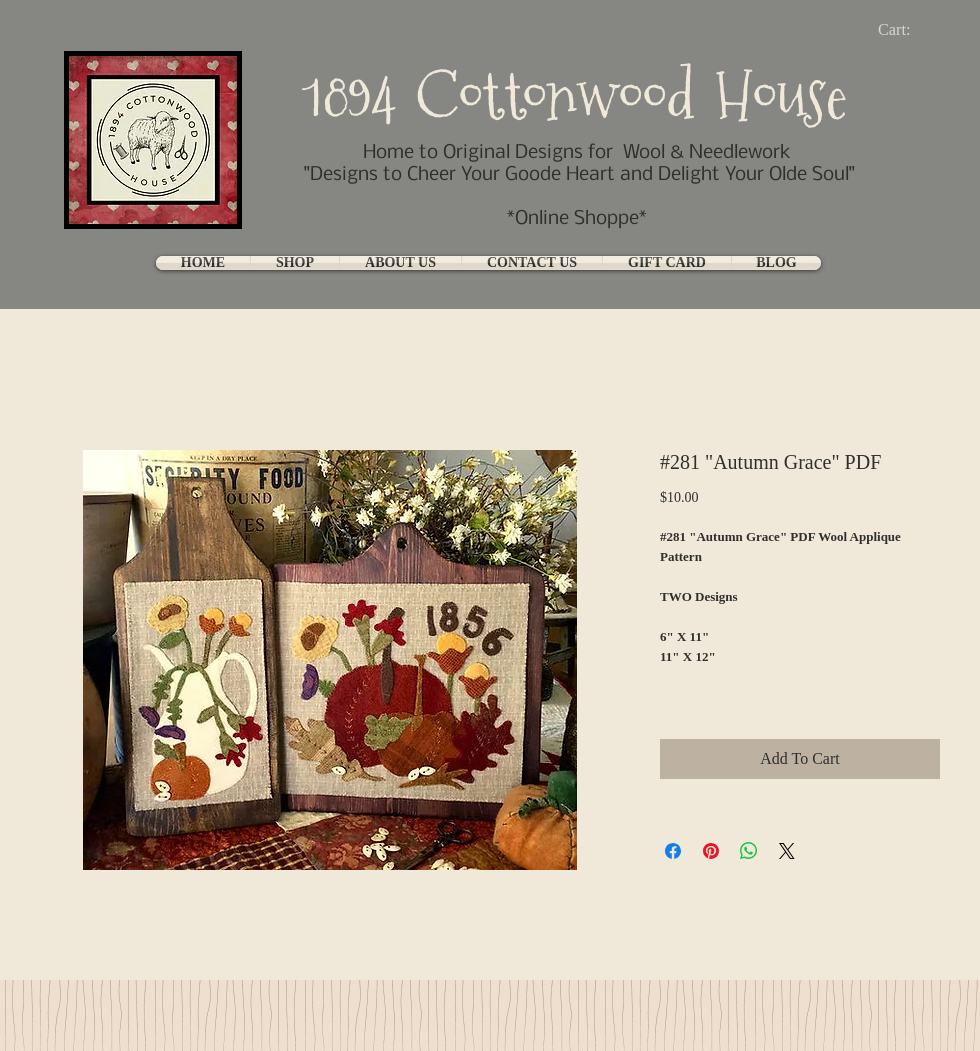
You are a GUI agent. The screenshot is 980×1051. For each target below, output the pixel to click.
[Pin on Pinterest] (711, 851)
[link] (910, 29)
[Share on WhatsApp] (749, 851)
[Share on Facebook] (673, 851)
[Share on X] (787, 851)
